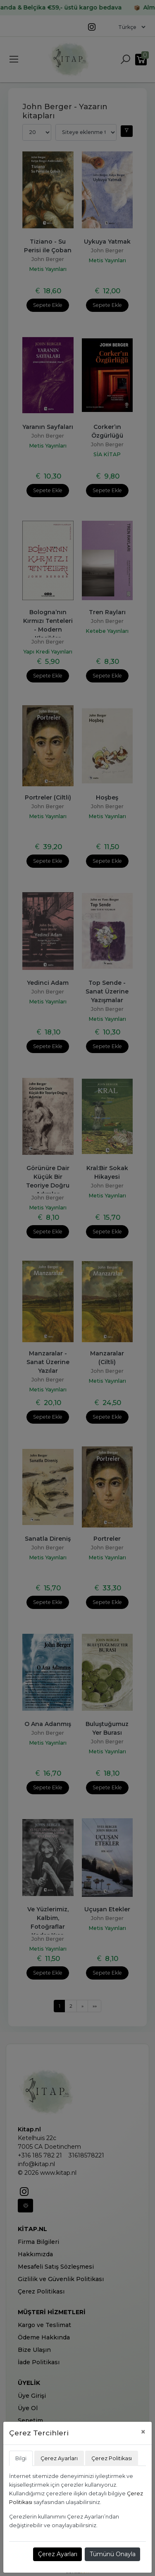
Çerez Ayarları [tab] (59, 2458)
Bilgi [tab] (20, 2458)
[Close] (143, 2432)
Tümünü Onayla (113, 2554)
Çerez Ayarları (57, 2554)
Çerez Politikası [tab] (111, 2458)
